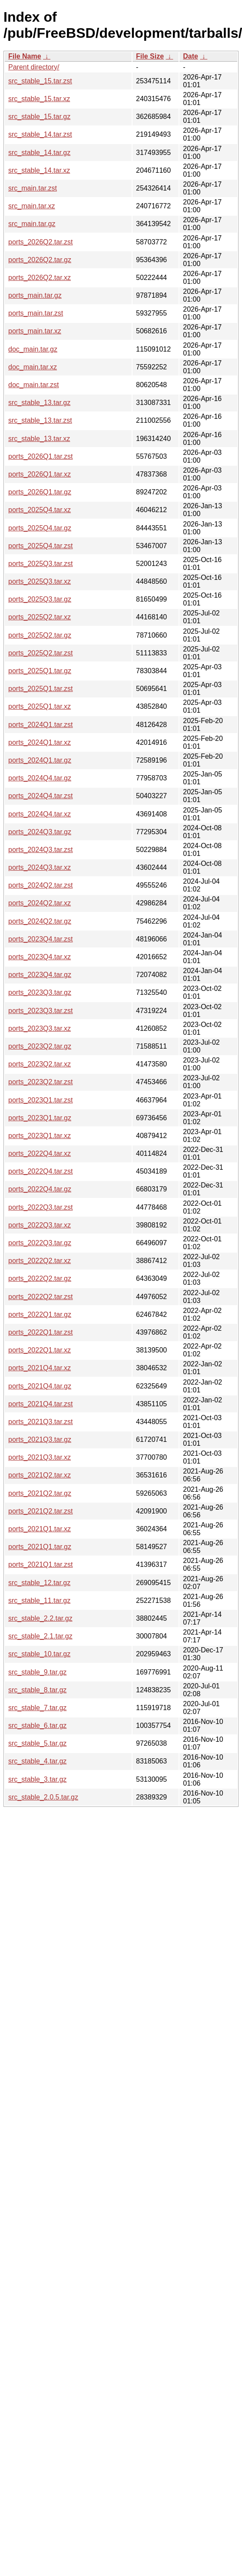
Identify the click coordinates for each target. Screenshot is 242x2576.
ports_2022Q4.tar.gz (39, 1189)
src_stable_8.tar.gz (37, 1690)
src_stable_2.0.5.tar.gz (43, 1797)
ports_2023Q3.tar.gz (39, 992)
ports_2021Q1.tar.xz (39, 1529)
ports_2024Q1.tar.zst (40, 724)
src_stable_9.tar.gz (37, 1672)
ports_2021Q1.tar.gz (39, 1546)
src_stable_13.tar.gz (39, 402)
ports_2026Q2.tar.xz (39, 277)
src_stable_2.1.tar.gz (40, 1636)
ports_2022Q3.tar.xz (39, 1225)
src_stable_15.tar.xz (39, 98)
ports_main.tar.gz (35, 295)
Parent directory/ (33, 67)
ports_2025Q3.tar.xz (39, 581)
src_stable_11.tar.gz (39, 1600)
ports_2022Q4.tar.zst (40, 1171)
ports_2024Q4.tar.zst (40, 795)
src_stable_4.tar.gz (37, 1761)
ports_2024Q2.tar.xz (39, 903)
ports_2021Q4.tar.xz (39, 1368)
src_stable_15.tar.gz (39, 116)
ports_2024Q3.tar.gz (39, 832)
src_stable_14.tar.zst (40, 134)
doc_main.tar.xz (32, 367)
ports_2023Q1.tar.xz (39, 1135)
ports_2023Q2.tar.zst (40, 1082)
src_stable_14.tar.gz (39, 152)
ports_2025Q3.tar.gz (39, 599)
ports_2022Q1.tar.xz (39, 1350)
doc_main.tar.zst (33, 384)
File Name (24, 56)
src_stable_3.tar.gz (37, 1779)
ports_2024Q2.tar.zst (40, 885)
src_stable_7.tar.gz (37, 1707)
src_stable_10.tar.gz (39, 1654)
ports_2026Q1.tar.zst (40, 456)
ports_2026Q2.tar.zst (40, 242)
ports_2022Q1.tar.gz (39, 1314)
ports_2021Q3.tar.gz (39, 1439)
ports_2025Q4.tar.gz (39, 528)
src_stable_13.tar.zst (40, 420)
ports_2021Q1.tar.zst (40, 1564)
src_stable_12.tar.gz (39, 1582)
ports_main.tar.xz (34, 331)
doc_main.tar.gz (32, 349)
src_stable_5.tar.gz (37, 1743)
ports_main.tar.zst (35, 313)
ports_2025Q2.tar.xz (39, 617)
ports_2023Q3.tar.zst (40, 1010)
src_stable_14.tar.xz (39, 170)
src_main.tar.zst (32, 188)
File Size (150, 56)
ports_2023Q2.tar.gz (39, 1046)
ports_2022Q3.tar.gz (39, 1243)
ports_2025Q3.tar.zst (40, 563)
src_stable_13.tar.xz (39, 438)
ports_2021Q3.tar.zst (40, 1421)
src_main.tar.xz (31, 206)
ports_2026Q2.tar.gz (39, 259)
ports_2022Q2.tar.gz (39, 1278)
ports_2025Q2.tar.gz (39, 635)
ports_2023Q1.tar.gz (39, 1118)
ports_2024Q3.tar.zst (40, 849)
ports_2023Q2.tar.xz (39, 1064)
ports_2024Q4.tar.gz (39, 778)
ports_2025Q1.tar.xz (39, 706)
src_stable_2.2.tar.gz (40, 1618)
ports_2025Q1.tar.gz (39, 670)
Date (190, 56)
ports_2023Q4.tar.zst (40, 939)
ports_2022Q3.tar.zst (40, 1207)
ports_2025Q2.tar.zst (40, 653)
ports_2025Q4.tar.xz (39, 509)
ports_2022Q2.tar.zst (40, 1296)
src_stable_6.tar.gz (37, 1725)
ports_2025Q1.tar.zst (40, 688)
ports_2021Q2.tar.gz (39, 1493)
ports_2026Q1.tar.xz (39, 474)
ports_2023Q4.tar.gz (39, 974)
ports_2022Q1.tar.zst (40, 1332)
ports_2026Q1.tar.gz (39, 492)
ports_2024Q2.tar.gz (39, 921)
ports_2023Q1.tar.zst (40, 1100)
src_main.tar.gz (31, 223)
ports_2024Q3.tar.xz (39, 867)
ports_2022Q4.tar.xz (39, 1153)
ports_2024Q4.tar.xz (39, 814)
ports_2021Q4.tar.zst (40, 1404)
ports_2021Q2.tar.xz (39, 1475)
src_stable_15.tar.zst (40, 81)
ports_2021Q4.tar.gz (39, 1386)
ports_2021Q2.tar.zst (40, 1511)
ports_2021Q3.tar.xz (39, 1457)
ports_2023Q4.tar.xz (39, 957)
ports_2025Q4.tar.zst (40, 545)
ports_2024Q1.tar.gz (39, 760)
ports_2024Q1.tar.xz (39, 742)
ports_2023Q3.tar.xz (39, 1028)
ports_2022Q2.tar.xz (39, 1260)
